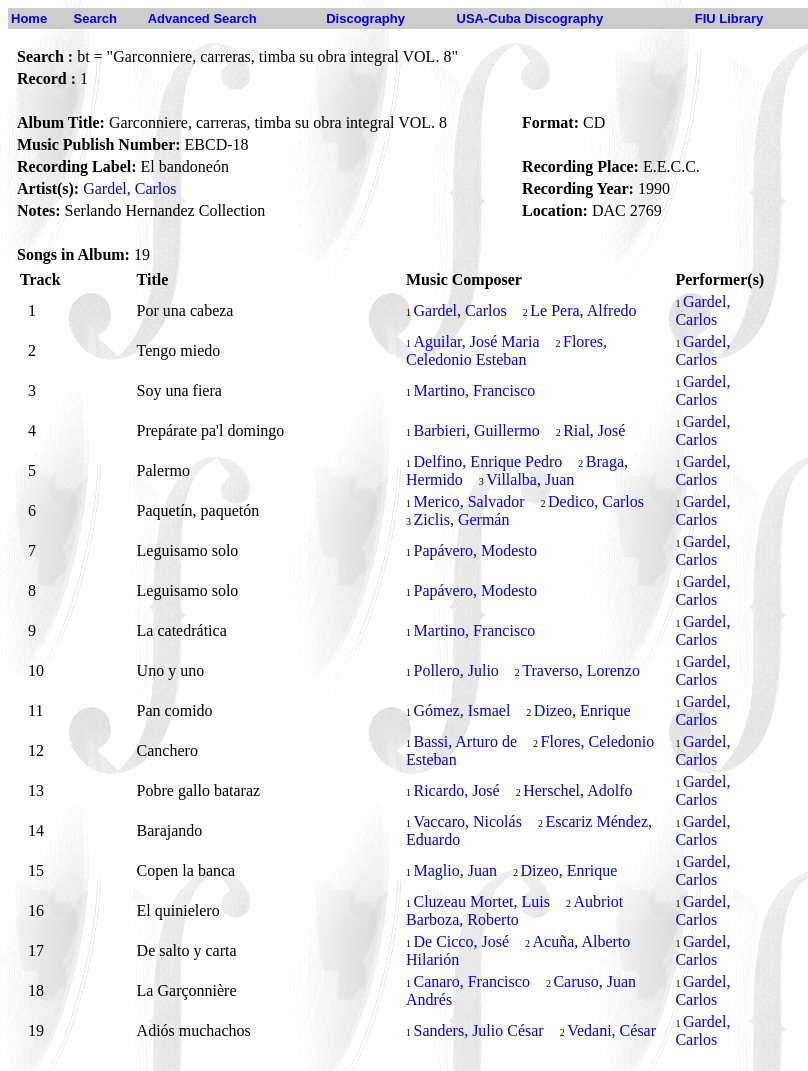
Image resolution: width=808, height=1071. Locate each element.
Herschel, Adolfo (577, 790)
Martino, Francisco (474, 390)
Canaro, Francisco (471, 981)
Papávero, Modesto (475, 550)
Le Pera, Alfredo (583, 310)
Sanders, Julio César (478, 1030)
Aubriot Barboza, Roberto (514, 910)
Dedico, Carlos (596, 501)
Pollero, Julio (455, 670)
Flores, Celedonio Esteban (506, 350)
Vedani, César (611, 1030)
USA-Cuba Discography (530, 18)
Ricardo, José (456, 790)
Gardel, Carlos (129, 188)
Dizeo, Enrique (582, 710)
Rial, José (594, 430)
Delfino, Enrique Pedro (487, 461)
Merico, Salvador (468, 501)
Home (29, 18)
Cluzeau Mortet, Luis (481, 901)
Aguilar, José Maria (476, 341)
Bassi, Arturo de (465, 741)
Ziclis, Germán (461, 519)
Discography (365, 18)
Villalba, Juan (530, 479)
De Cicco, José (461, 941)
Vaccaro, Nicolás (467, 821)
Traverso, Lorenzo (581, 670)
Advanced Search (202, 18)
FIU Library (729, 18)
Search (95, 18)
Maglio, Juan (455, 870)
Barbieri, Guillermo (476, 430)
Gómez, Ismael (461, 710)
